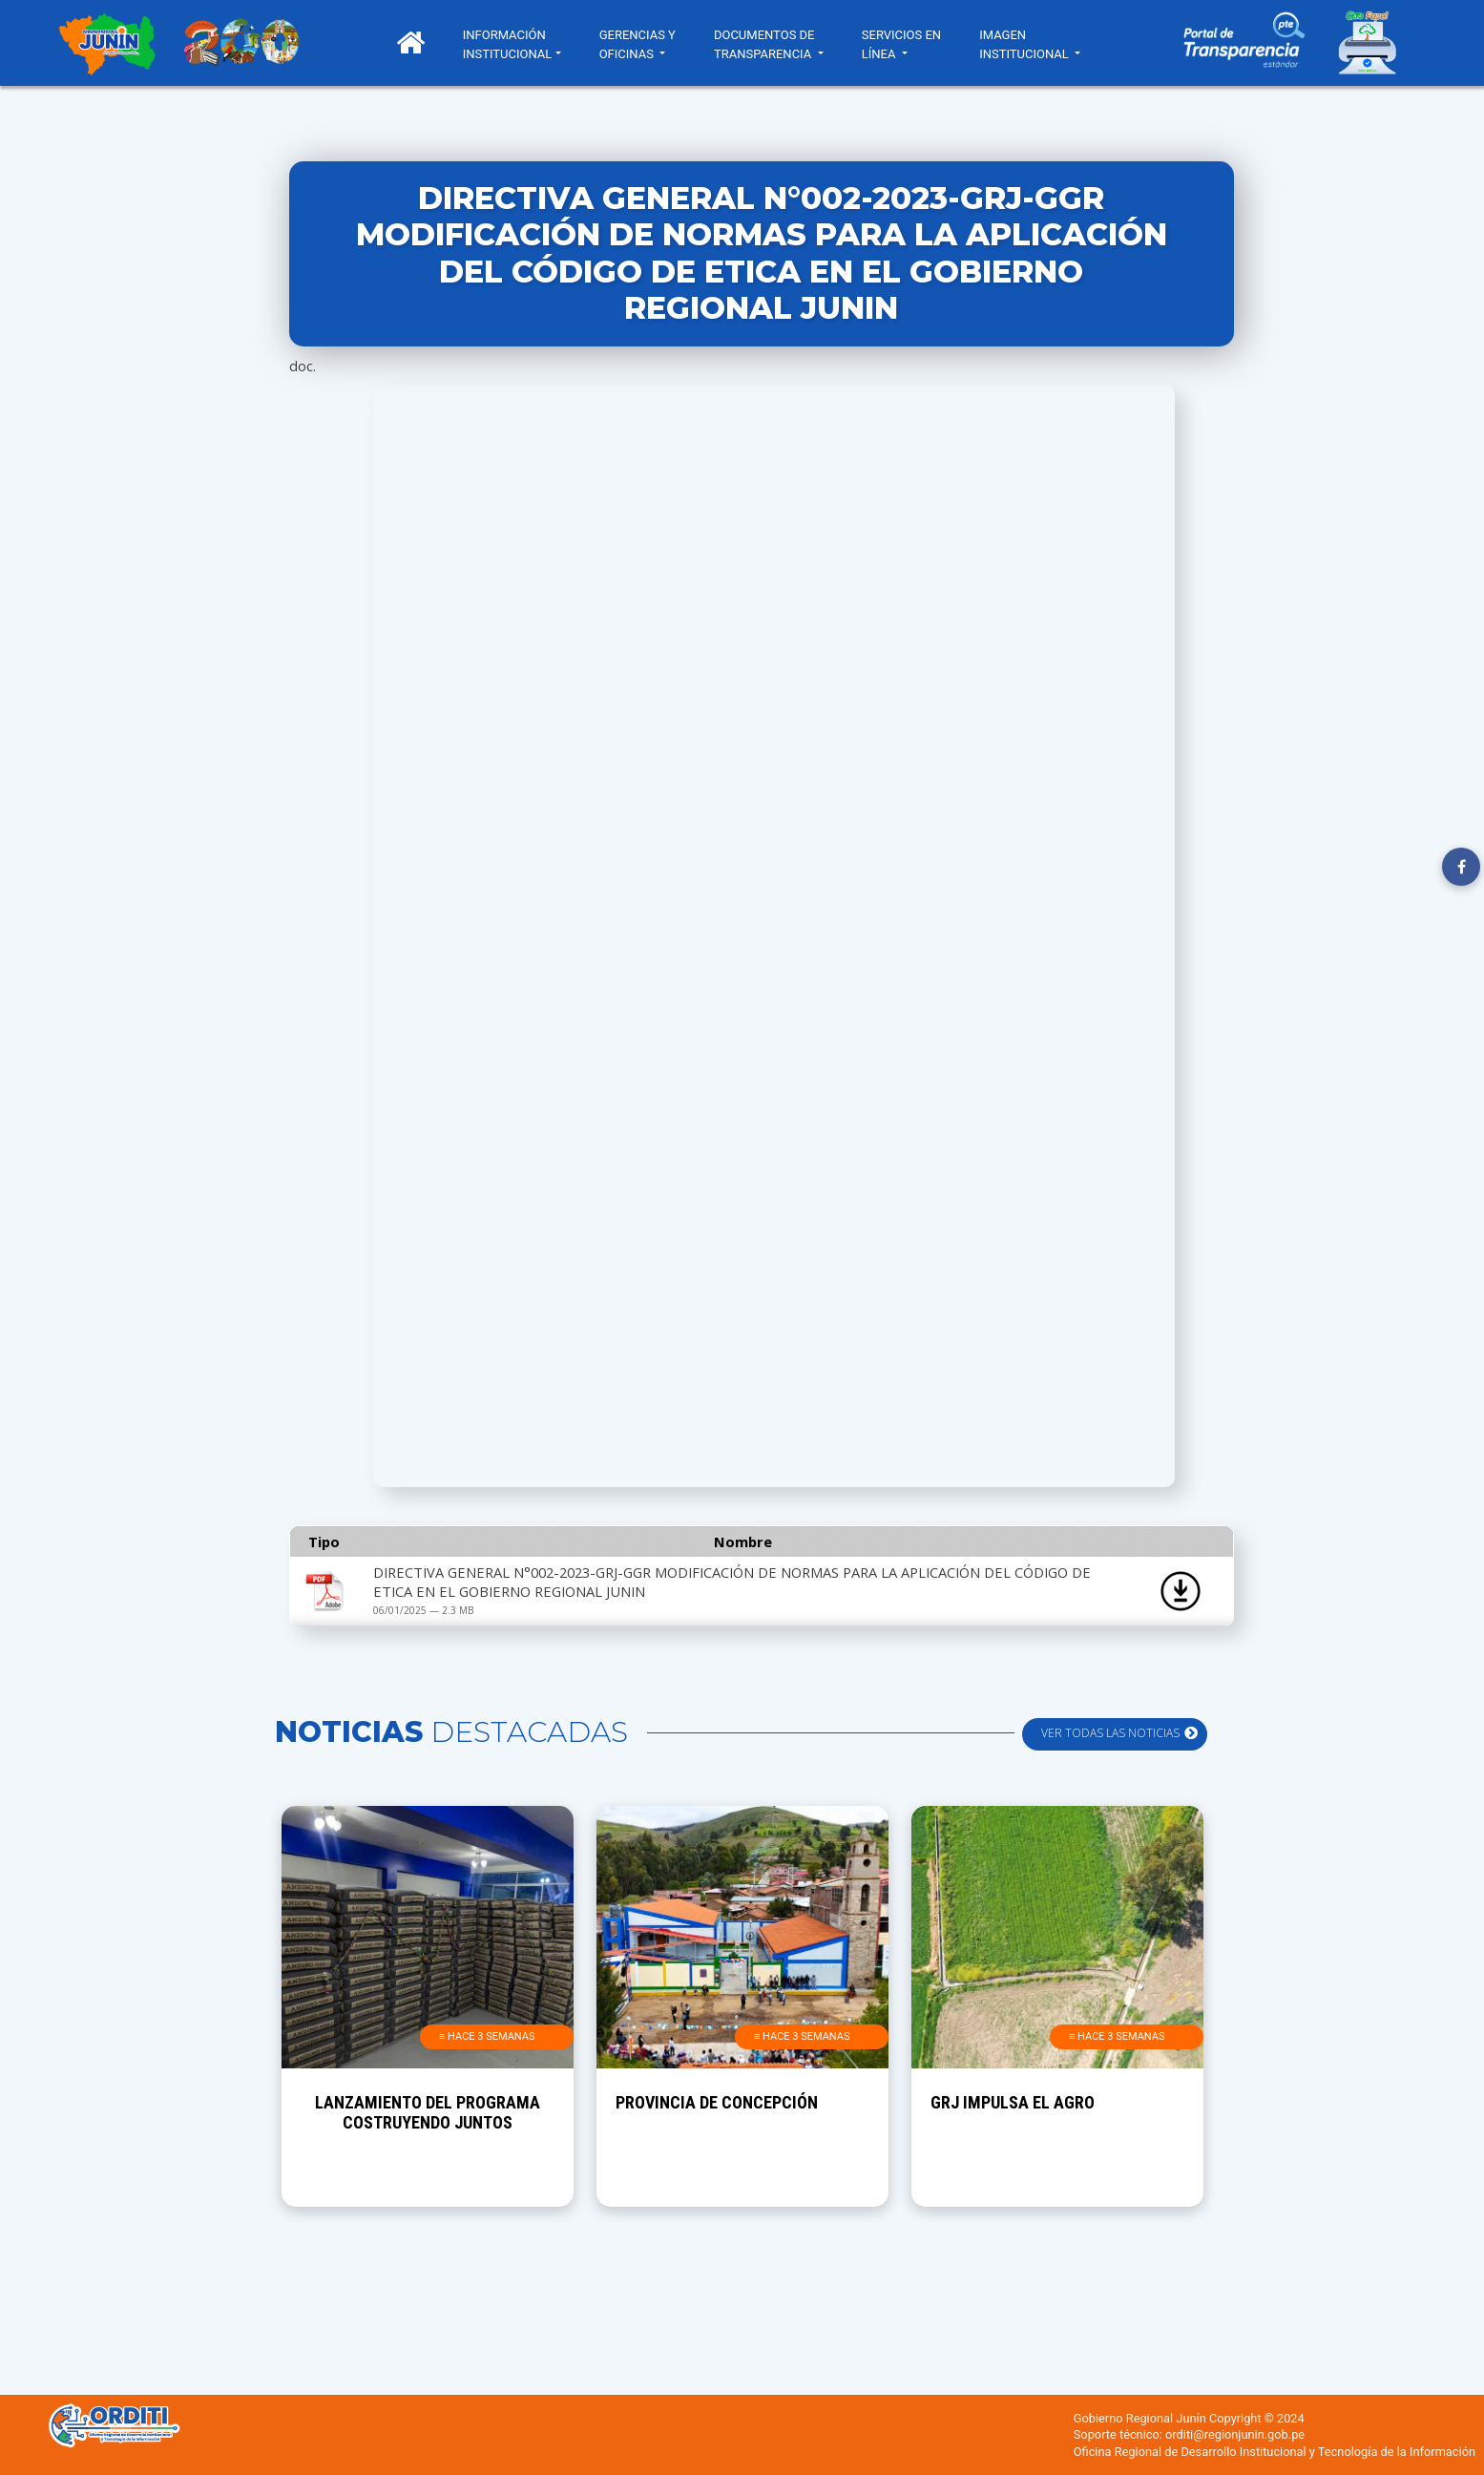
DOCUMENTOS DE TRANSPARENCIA (772, 44)
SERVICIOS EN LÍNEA (909, 44)
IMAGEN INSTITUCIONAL (1033, 44)
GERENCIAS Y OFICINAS (645, 44)
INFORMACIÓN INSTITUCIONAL (515, 44)
